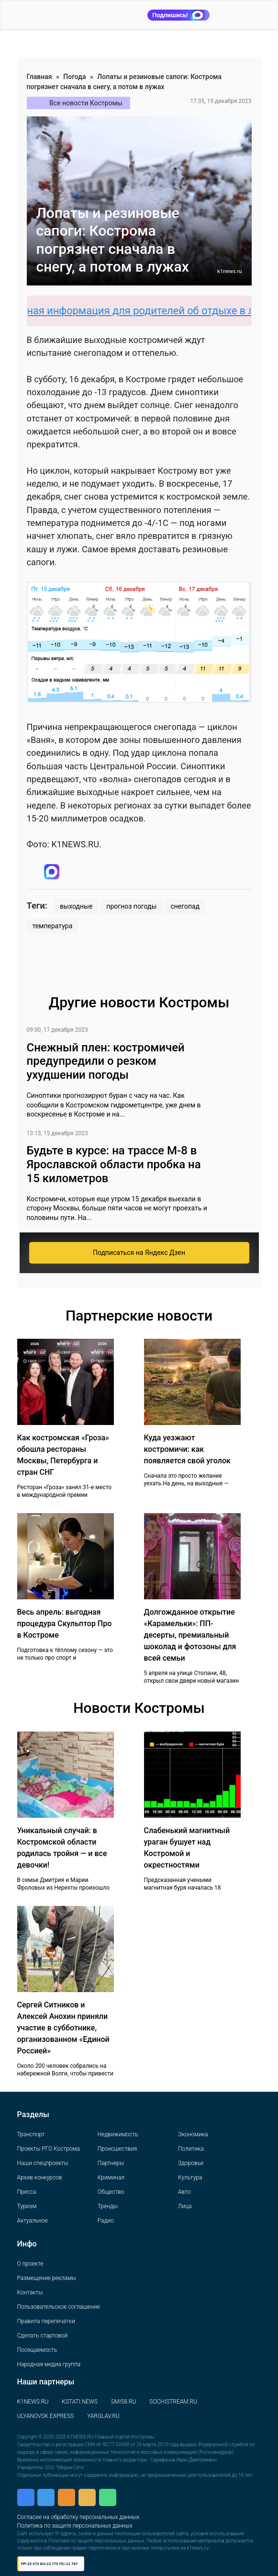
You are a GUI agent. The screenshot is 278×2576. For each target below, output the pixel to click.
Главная (39, 76)
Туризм (27, 2206)
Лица (184, 2206)
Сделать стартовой (42, 2335)
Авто (184, 2191)
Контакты (30, 2292)
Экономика (193, 2134)
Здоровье (190, 2163)
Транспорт (31, 2134)
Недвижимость (118, 2134)
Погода (74, 76)
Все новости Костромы (85, 103)
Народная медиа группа (49, 2364)
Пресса (26, 2191)
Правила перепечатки (46, 2321)
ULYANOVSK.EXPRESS (45, 2416)
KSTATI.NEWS (80, 2401)
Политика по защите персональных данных (75, 2525)
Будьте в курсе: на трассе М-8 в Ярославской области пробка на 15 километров (114, 1164)
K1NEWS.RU (33, 2401)
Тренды (108, 2206)
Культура (190, 2177)
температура (53, 926)
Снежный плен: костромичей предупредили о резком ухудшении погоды (106, 1061)
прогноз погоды (131, 906)
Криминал (111, 2177)
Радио (106, 2220)
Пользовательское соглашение (58, 2306)
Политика (191, 2148)
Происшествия (117, 2148)
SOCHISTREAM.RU (173, 2401)
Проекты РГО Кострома (48, 2148)
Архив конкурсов (39, 2177)
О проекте (30, 2263)
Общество (111, 2191)
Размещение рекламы (46, 2278)
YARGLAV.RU (103, 2416)
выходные (76, 906)
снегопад (185, 906)
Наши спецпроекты (42, 2163)
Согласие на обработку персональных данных (78, 2517)
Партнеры (111, 2163)
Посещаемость (37, 2350)
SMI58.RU (123, 2401)
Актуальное (32, 2220)
